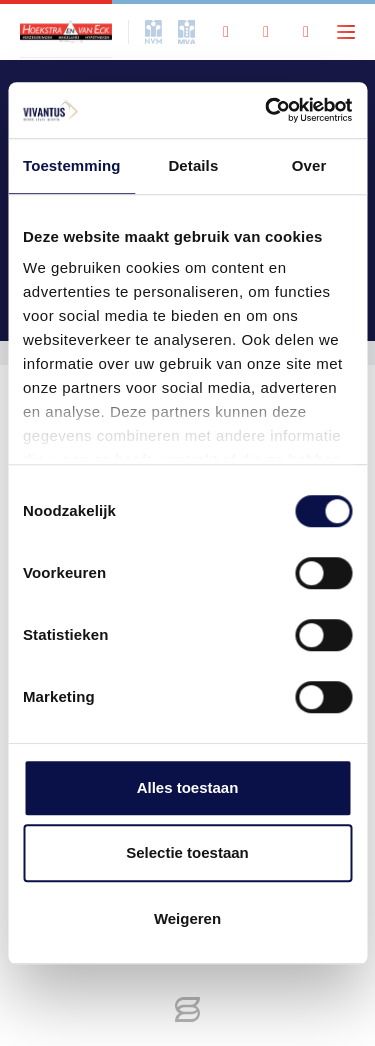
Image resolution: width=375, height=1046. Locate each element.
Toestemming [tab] (72, 165)
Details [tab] (193, 165)
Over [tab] (309, 165)
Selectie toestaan (187, 852)
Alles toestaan (188, 787)
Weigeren (187, 918)
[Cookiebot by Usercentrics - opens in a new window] (267, 110)
